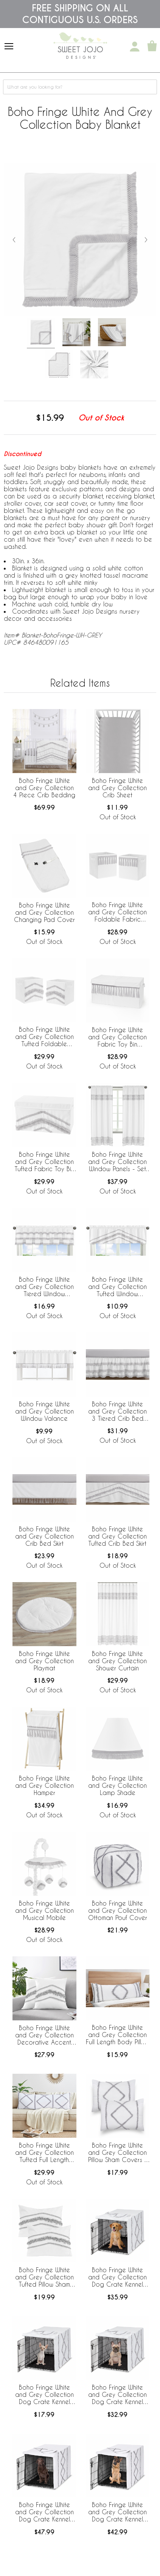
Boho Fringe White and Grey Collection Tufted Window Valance (117, 1287)
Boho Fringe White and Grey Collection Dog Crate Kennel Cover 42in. (44, 2512)
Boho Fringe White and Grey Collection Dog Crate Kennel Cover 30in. (117, 2395)
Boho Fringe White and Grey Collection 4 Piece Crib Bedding (44, 787)
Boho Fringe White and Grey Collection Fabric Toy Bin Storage (117, 1037)
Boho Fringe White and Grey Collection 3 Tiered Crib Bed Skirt (117, 1411)
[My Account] (134, 46)
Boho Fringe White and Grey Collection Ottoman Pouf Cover (117, 1910)
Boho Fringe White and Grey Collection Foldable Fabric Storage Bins (117, 912)
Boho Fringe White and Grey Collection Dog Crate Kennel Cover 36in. (117, 2277)
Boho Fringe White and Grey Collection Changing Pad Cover (44, 912)
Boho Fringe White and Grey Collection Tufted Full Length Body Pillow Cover (44, 2153)
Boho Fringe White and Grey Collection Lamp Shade (117, 1785)
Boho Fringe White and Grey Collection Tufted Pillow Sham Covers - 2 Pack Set (44, 2277)
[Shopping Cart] (152, 47)
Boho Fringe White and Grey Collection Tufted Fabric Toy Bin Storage (44, 1162)
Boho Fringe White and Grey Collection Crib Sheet (117, 787)
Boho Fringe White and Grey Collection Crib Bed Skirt (44, 1536)
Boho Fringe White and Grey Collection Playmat (44, 1661)
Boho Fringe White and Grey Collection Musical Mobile (44, 1910)
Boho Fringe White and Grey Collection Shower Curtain (117, 1661)
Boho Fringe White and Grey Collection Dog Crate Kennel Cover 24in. (44, 2395)
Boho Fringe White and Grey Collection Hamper (44, 1785)
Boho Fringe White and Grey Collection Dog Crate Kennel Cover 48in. (117, 2512)
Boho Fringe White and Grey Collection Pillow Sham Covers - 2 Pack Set (117, 2153)
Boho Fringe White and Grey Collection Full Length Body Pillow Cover (117, 2035)
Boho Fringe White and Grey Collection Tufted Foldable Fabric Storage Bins (44, 1037)
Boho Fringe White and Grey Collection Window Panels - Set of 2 (117, 1162)
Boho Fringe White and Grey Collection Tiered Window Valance (44, 1287)
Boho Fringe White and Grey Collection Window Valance (44, 1411)
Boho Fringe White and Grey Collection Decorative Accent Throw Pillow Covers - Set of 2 (44, 2035)
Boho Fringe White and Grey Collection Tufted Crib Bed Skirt (117, 1536)
